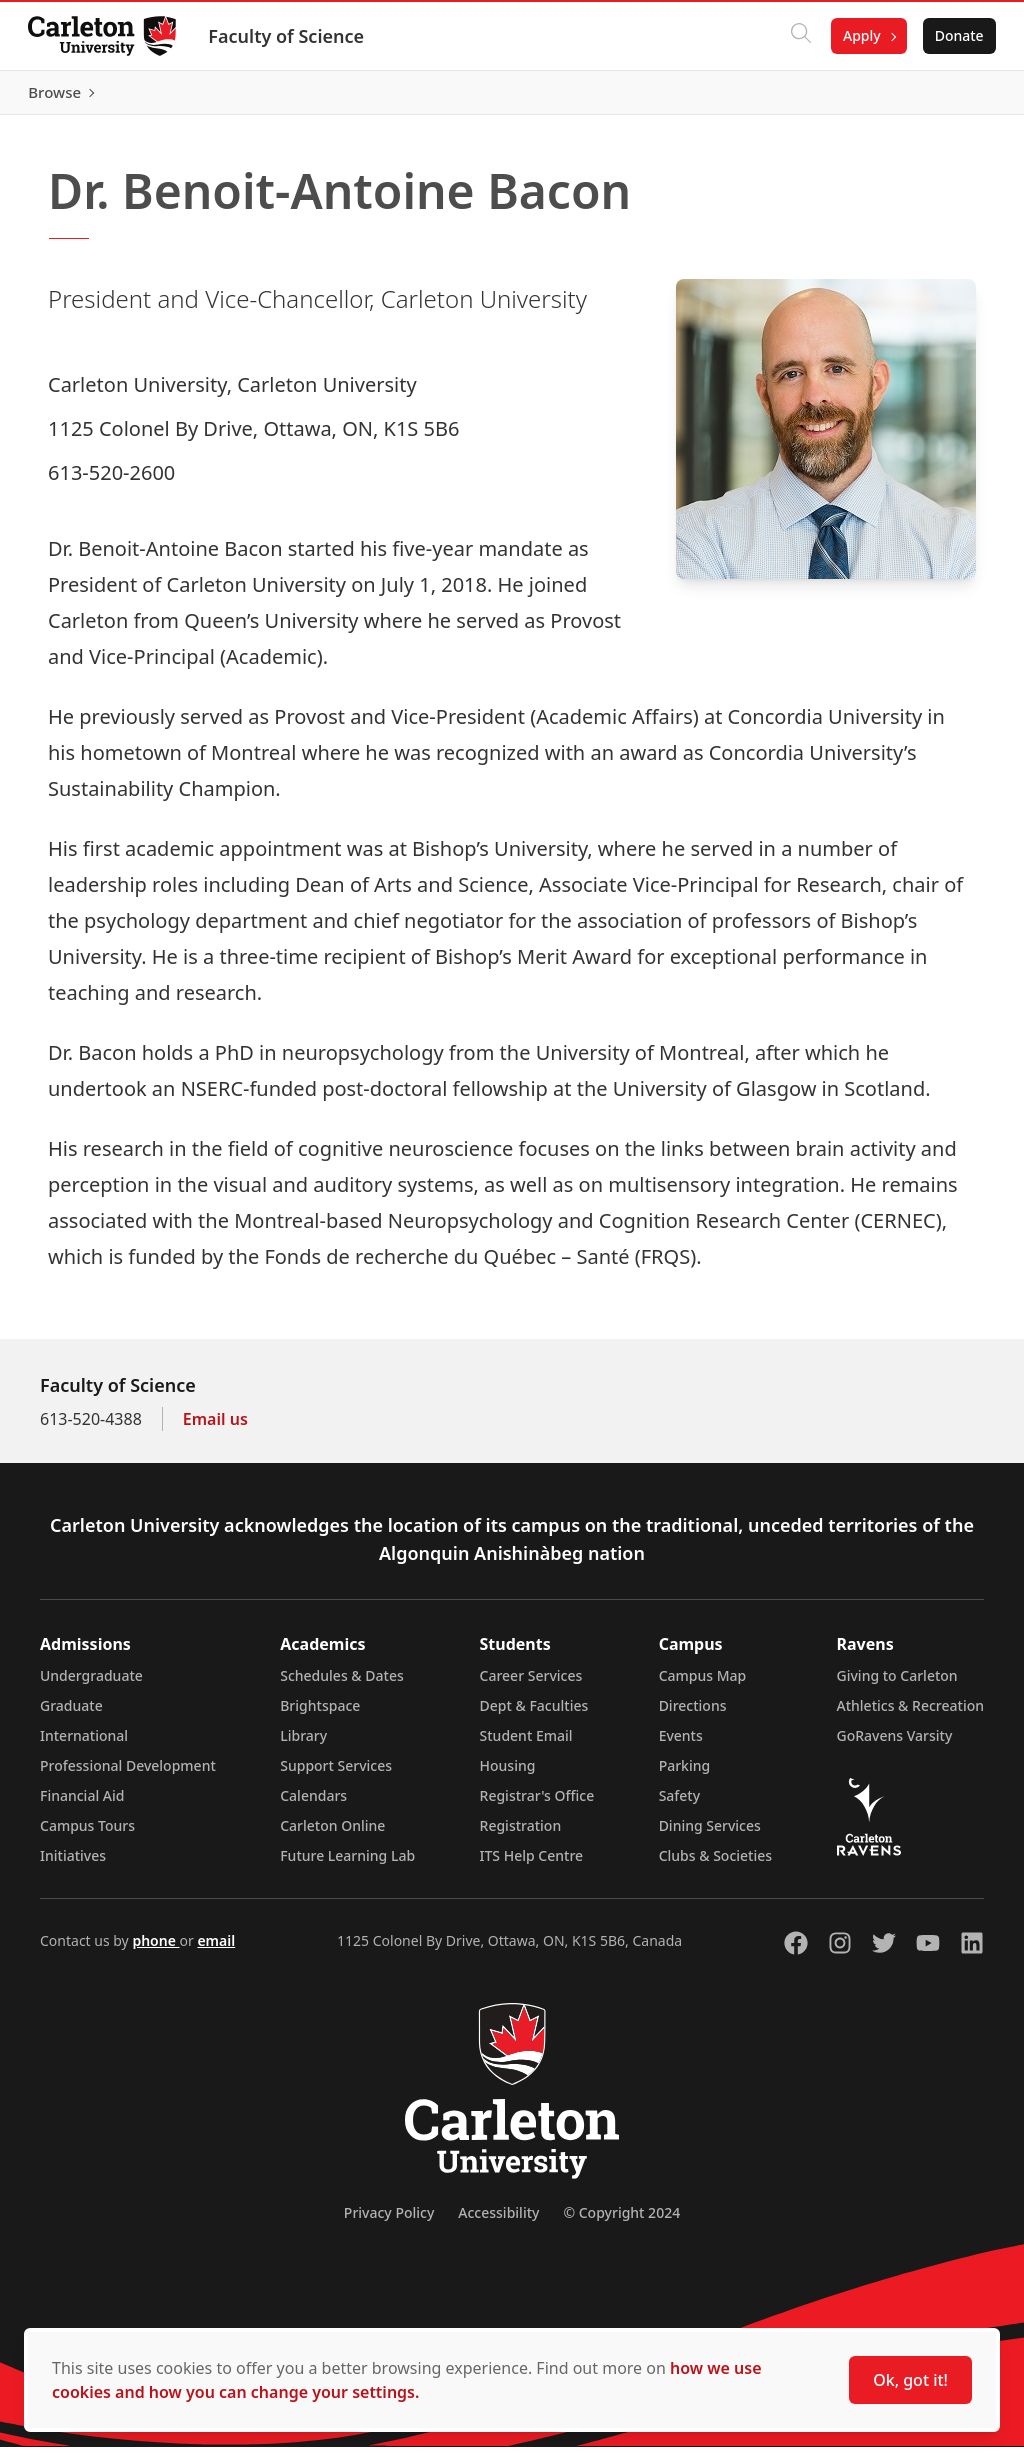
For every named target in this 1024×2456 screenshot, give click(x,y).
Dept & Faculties (534, 1714)
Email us (215, 1428)
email (216, 1949)
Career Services (531, 1684)
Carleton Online (332, 1834)
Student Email (526, 1744)
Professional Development (128, 1774)
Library (303, 1744)
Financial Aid (82, 1804)
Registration (521, 1834)
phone (155, 1949)
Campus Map (703, 1684)
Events (681, 1744)
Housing (508, 1774)
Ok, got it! (910, 2380)
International (84, 1744)
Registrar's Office (537, 1804)
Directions (693, 1714)
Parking (685, 1774)
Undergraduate (91, 1684)
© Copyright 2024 (621, 2221)
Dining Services (710, 1834)
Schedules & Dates (342, 1684)
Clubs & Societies (715, 1864)
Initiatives (73, 1864)
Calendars (313, 1804)
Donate (955, 35)
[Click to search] (797, 36)
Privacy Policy (389, 2221)
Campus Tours (87, 1834)
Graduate (71, 1714)
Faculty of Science (290, 36)
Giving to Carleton (897, 1684)
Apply (858, 35)
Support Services (336, 1774)
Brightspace (320, 1714)
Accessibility (498, 2221)
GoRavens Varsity (895, 1744)
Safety (680, 1804)
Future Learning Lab (347, 1864)
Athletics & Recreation (910, 1714)
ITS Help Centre (532, 1864)
